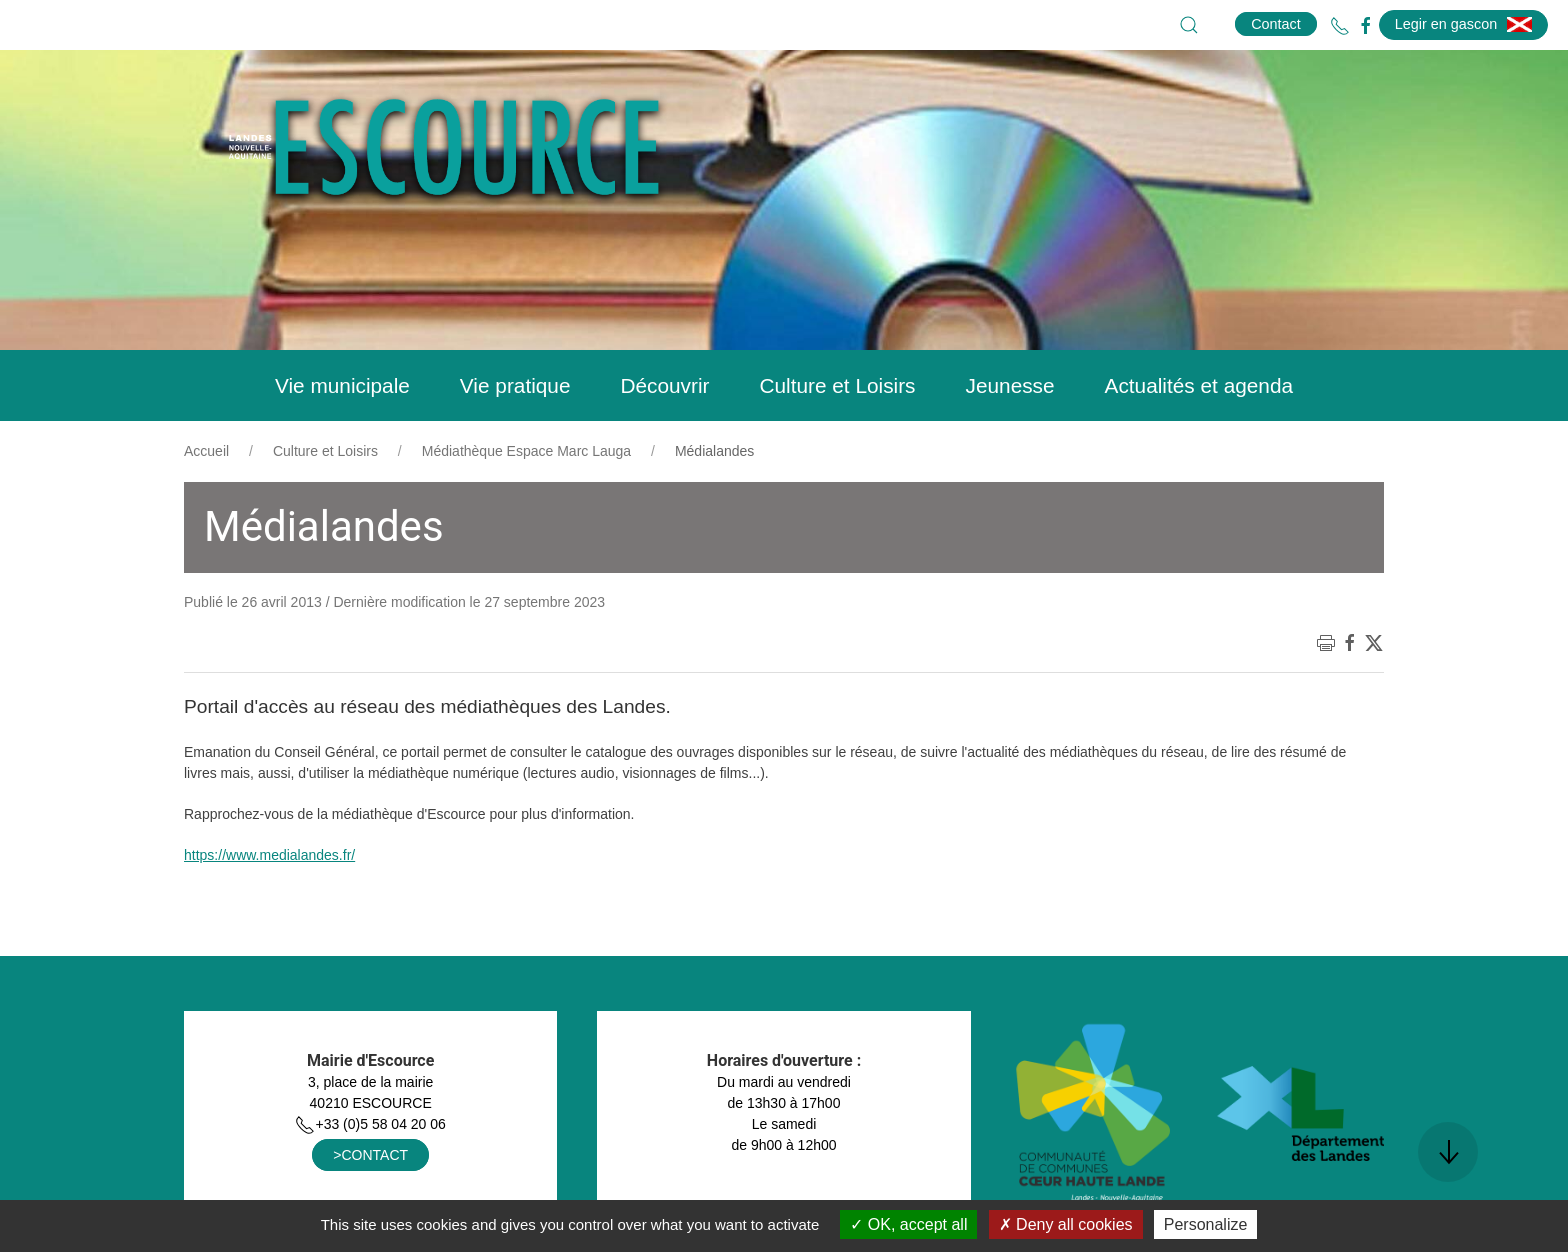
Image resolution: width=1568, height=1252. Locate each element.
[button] (1189, 25)
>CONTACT (370, 1155)
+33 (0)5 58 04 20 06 (370, 1124)
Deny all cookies (1066, 1224)
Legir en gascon (1463, 24)
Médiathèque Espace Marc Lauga (526, 451)
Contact (1276, 24)
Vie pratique (515, 385)
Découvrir (664, 385)
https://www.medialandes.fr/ (269, 855)
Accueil (206, 451)
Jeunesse (1010, 385)
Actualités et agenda (1199, 385)
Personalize (1206, 1224)
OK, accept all (908, 1224)
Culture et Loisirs (837, 385)
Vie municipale (342, 385)
